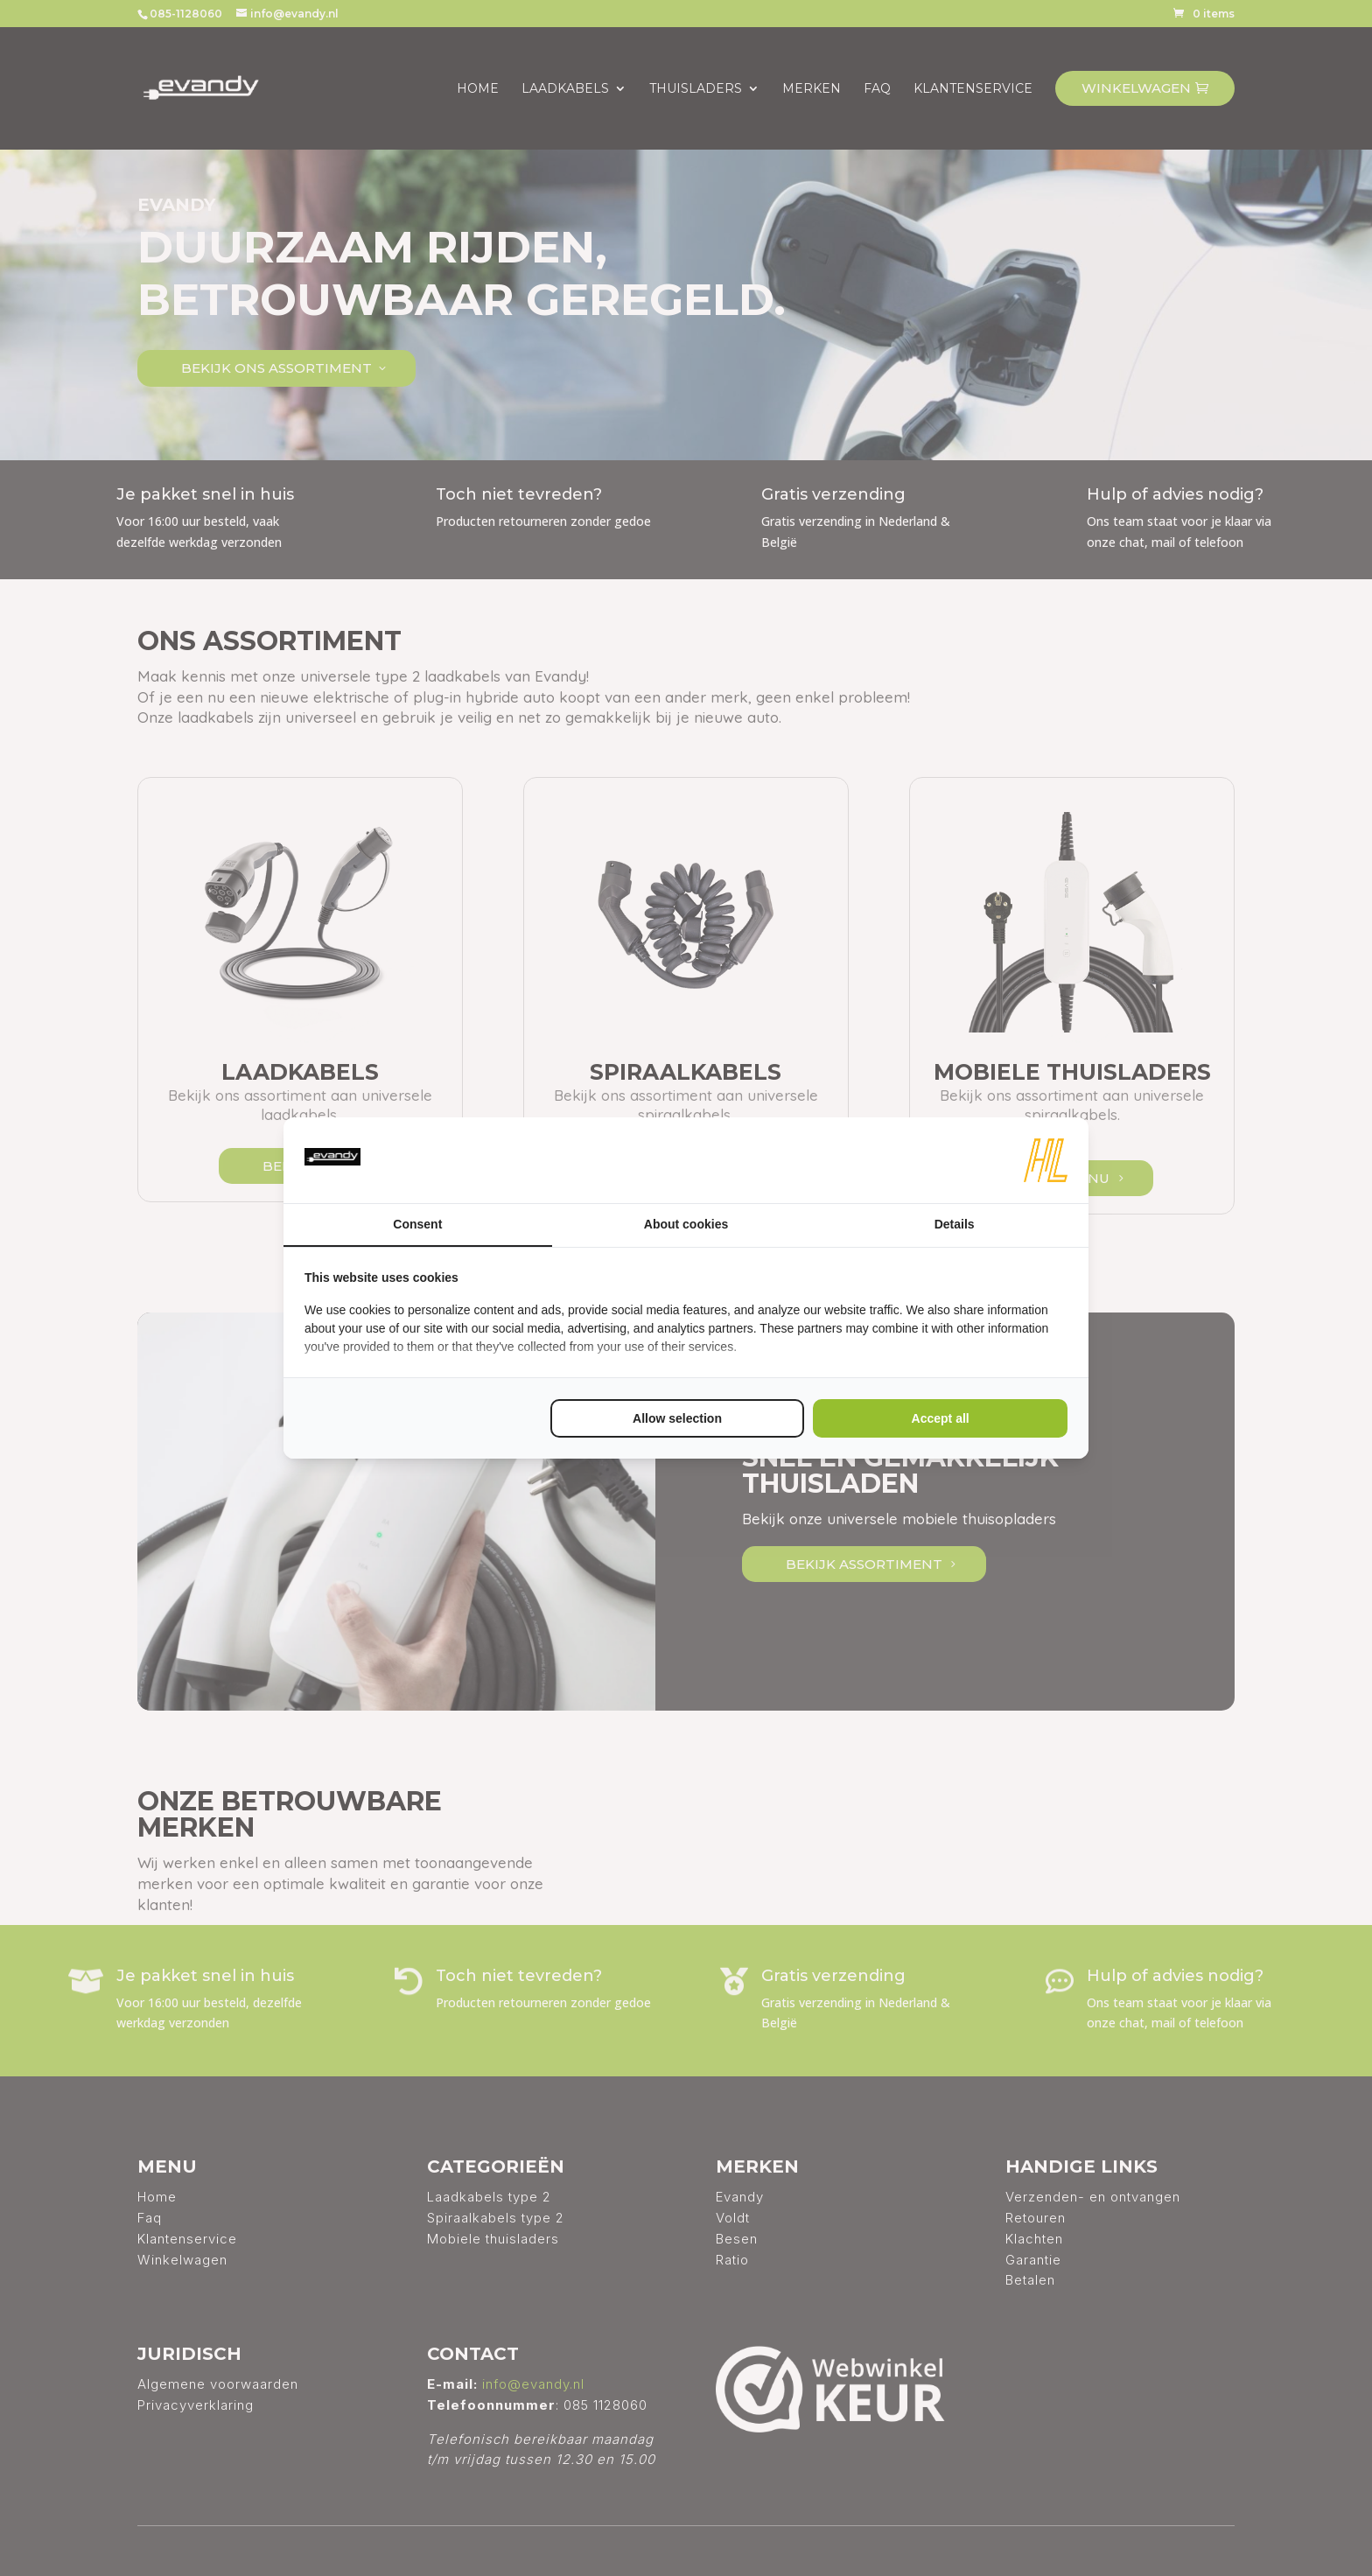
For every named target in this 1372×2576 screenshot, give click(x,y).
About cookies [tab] (686, 1224)
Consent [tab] (417, 1224)
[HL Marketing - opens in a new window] (1046, 1160)
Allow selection (677, 1418)
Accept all (941, 1418)
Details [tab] (954, 1224)
